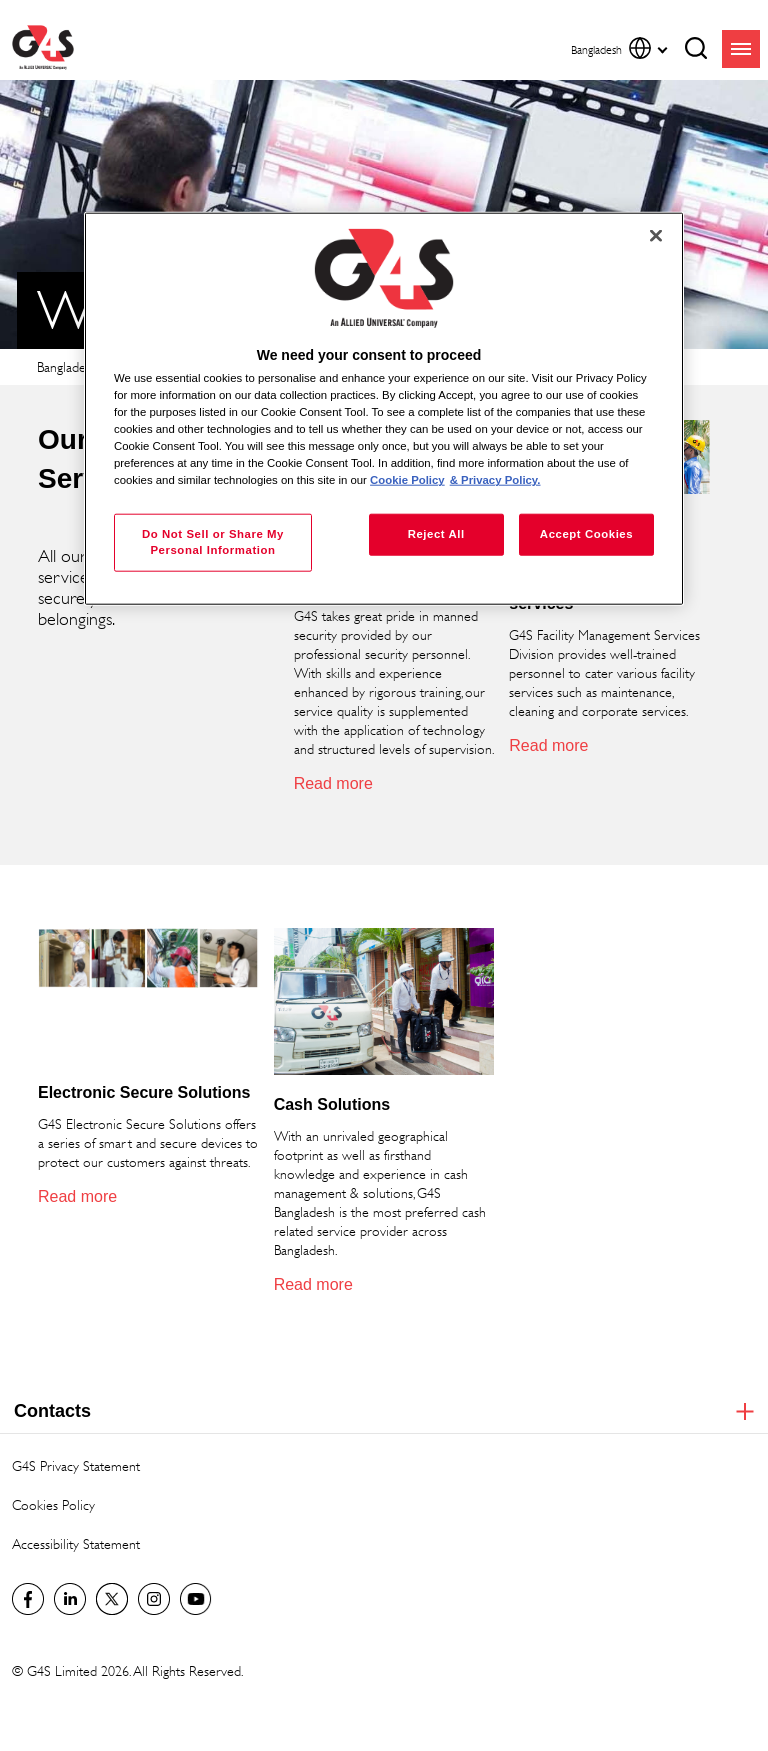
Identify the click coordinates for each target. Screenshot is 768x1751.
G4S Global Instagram (154, 1599)
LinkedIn (70, 1599)
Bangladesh (67, 366)
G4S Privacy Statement (76, 1465)
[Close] (656, 235)
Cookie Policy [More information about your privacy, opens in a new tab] (407, 480)
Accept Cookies (586, 534)
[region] (384, 408)
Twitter (112, 1599)
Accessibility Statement (76, 1543)
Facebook (28, 1599)
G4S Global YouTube (196, 1599)
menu (741, 49)
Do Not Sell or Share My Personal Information (213, 542)
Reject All (436, 534)
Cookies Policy (53, 1504)
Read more (333, 783)
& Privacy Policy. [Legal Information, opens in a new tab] (495, 480)
